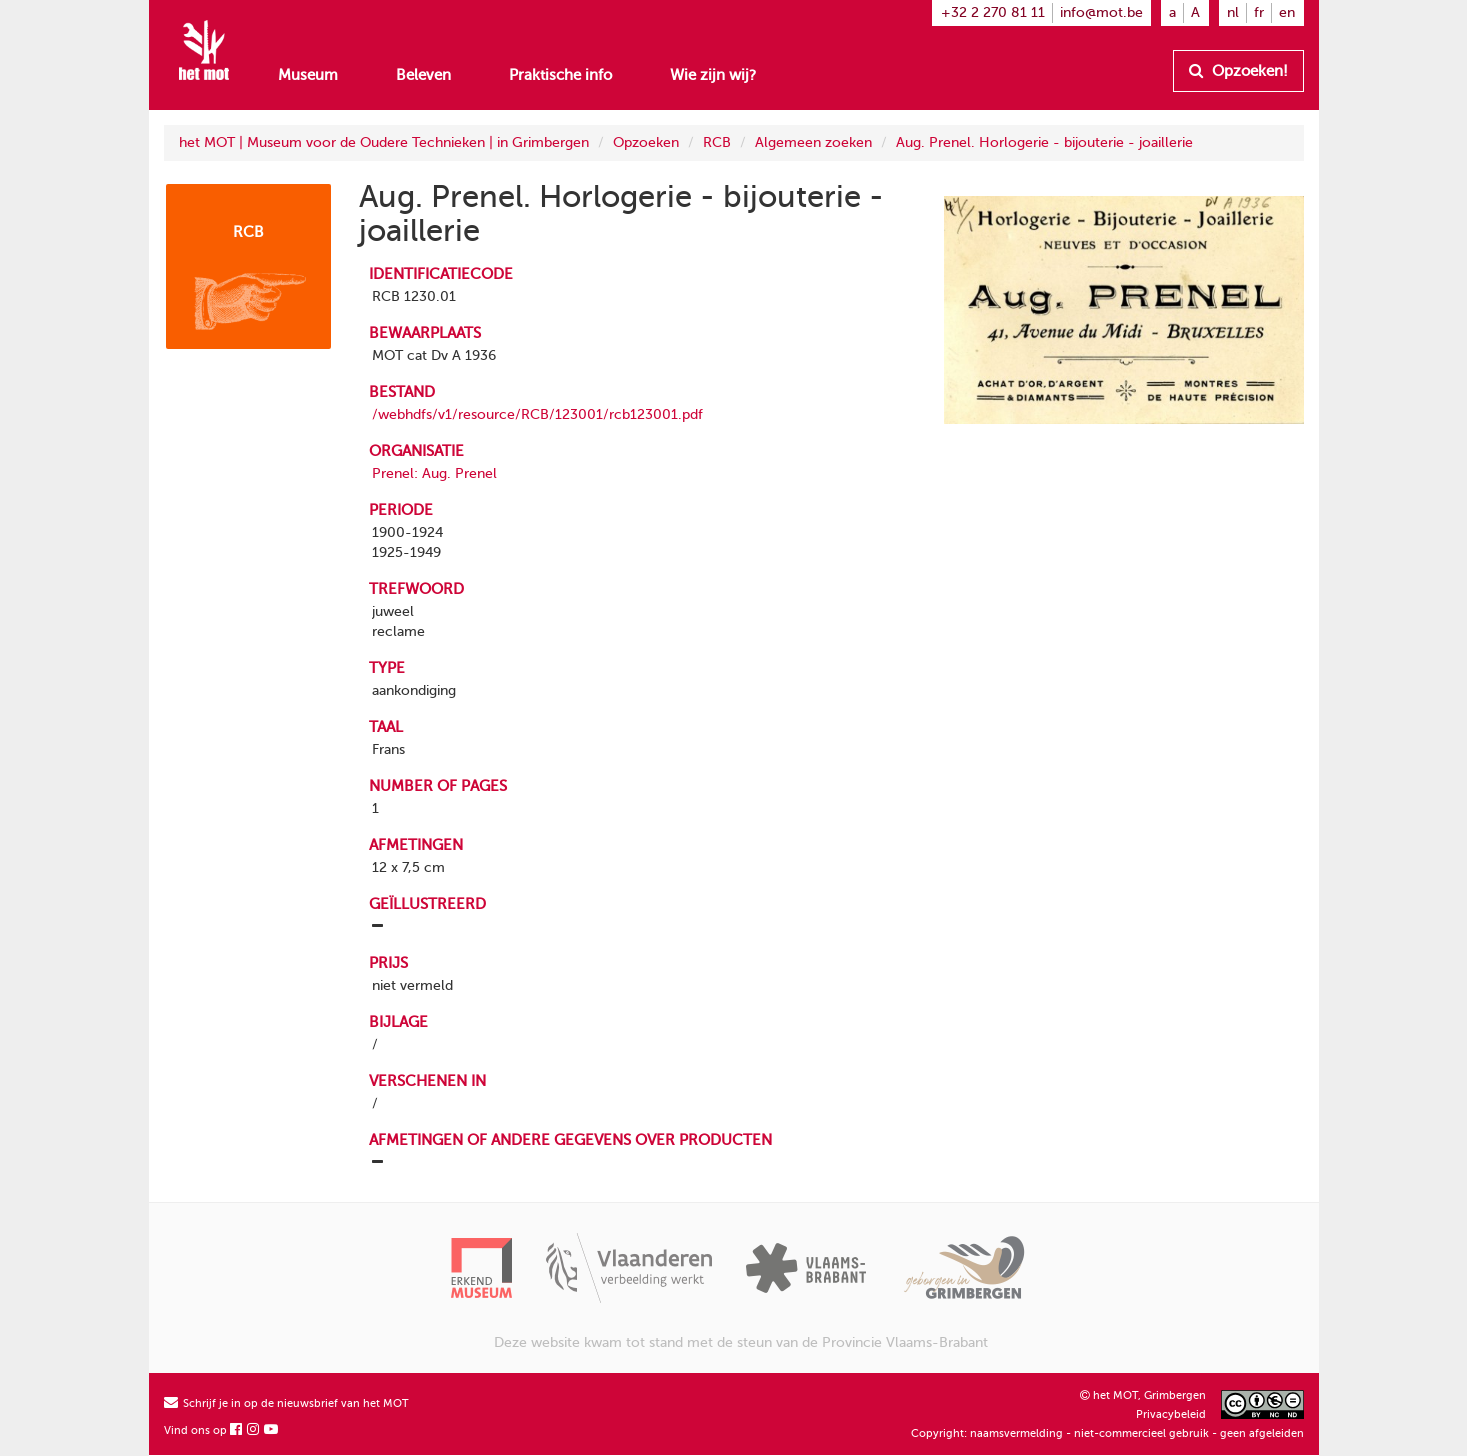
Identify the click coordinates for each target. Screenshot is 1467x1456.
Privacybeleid (1171, 1414)
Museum (308, 75)
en (1287, 12)
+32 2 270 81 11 (993, 12)
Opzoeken (646, 142)
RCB (717, 142)
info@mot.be (1101, 12)
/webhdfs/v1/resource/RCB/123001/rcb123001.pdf (537, 414)
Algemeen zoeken (813, 142)
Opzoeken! (1238, 71)
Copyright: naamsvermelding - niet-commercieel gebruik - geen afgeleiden (1107, 1433)
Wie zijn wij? (713, 75)
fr (1259, 12)
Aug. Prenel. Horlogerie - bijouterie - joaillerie (1044, 142)
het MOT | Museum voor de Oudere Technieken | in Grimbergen (384, 142)
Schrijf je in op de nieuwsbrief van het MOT (286, 1403)
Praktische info (560, 75)
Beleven (423, 75)
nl (1233, 12)
